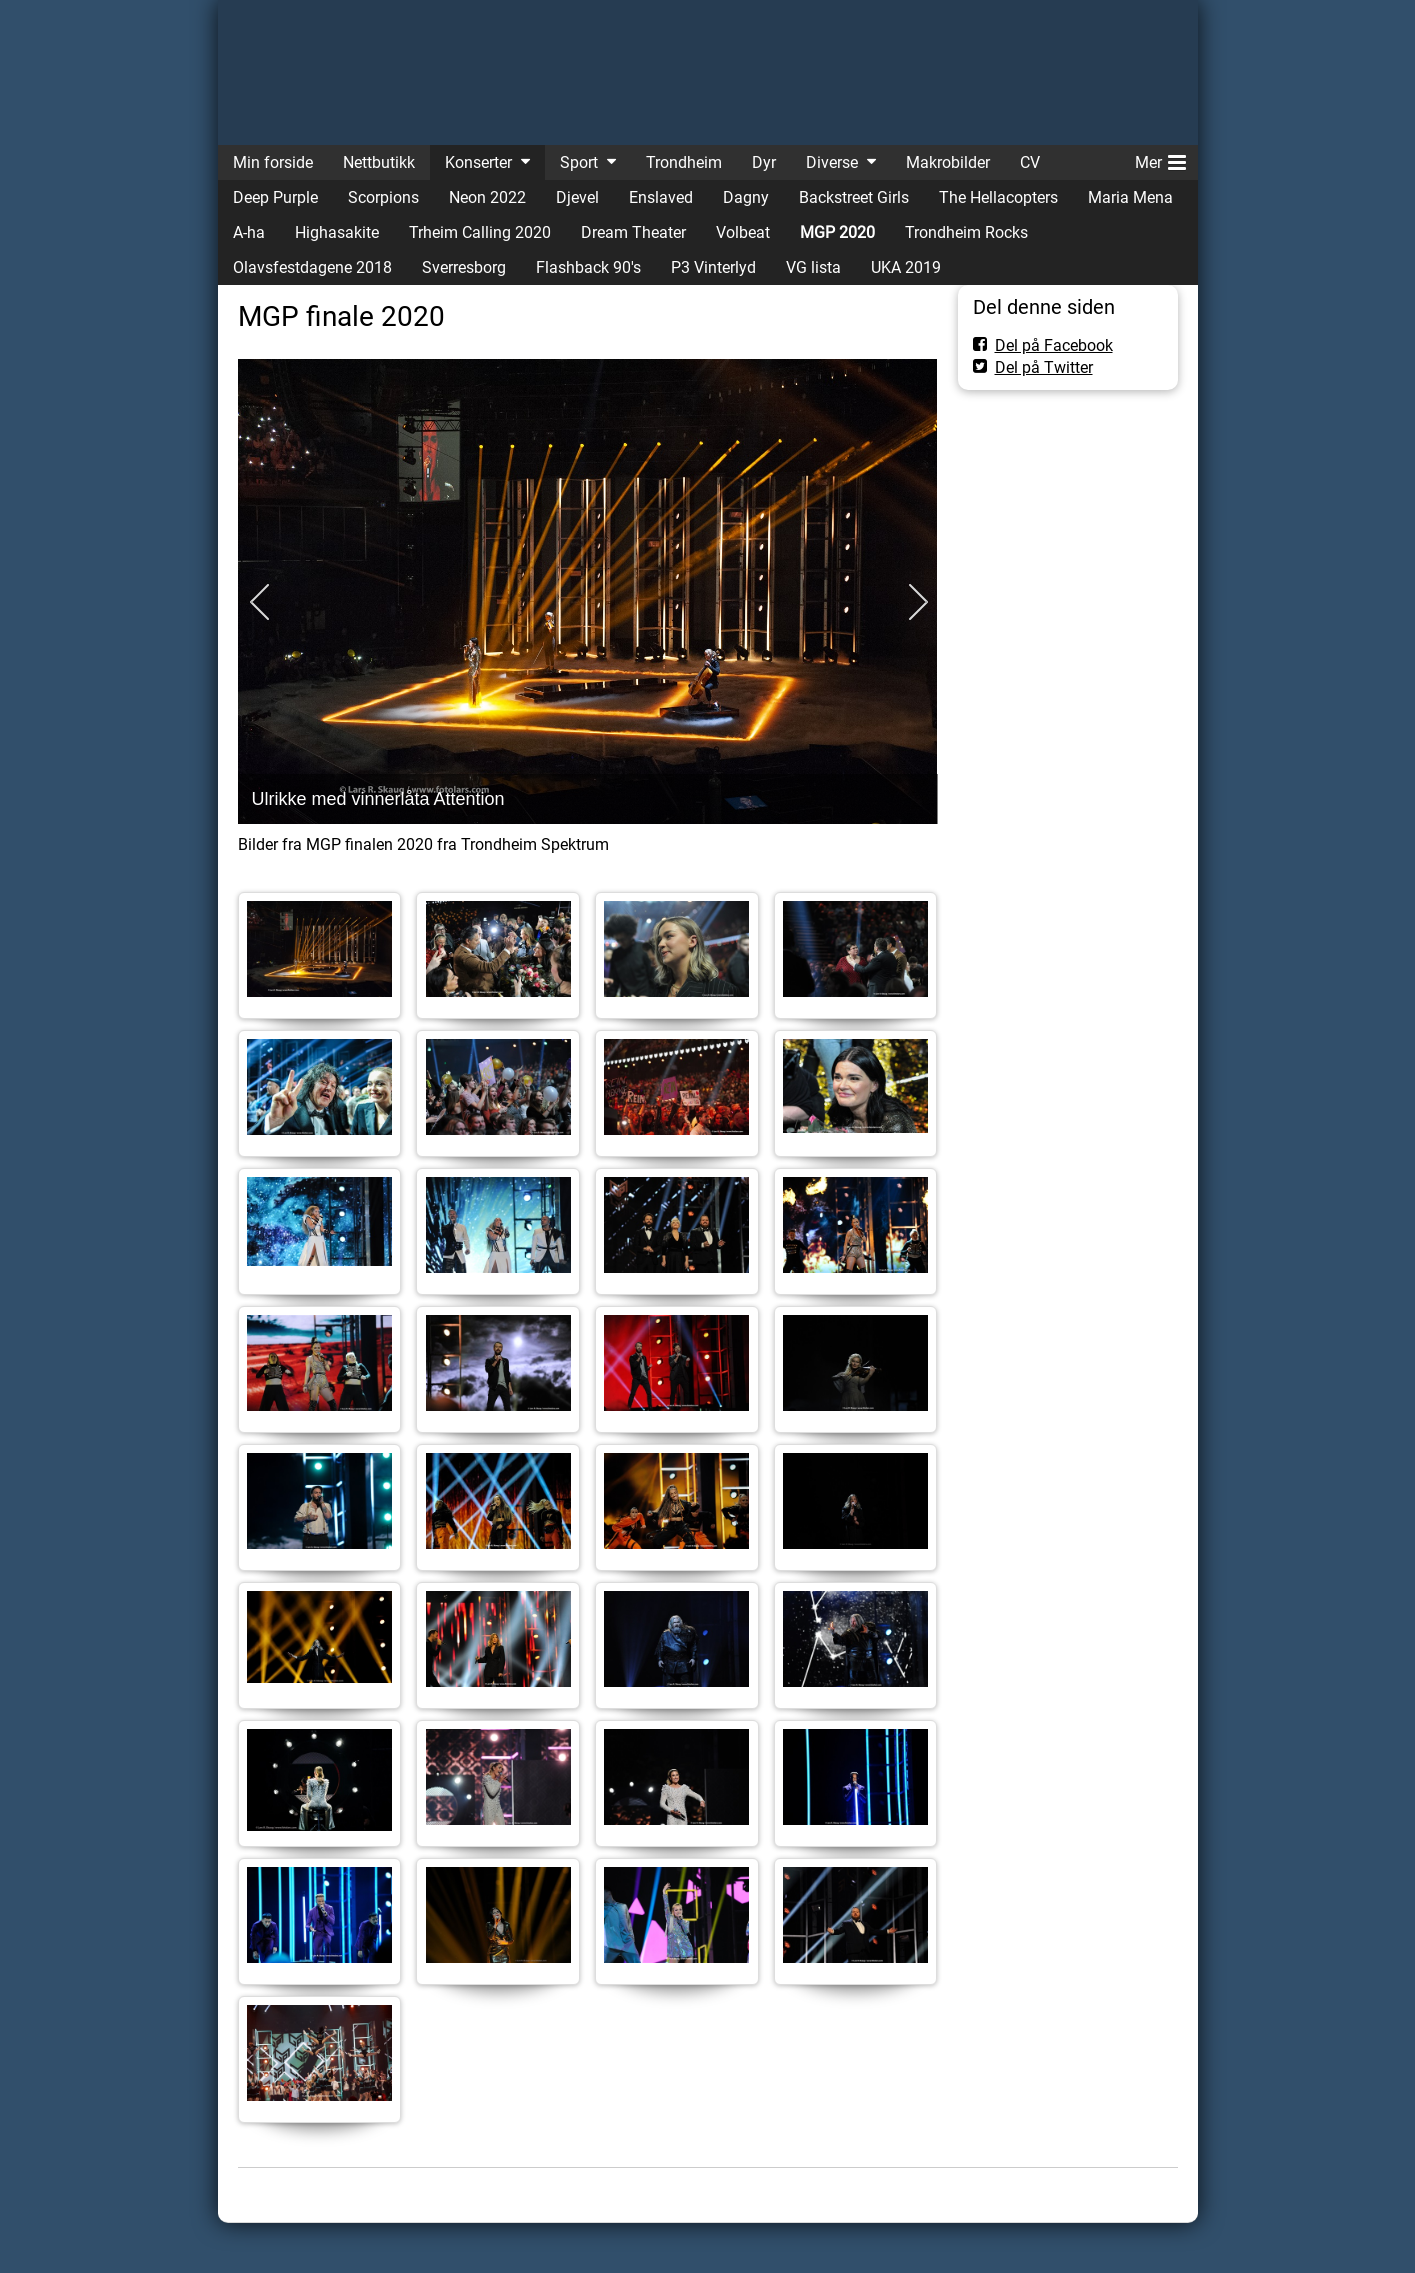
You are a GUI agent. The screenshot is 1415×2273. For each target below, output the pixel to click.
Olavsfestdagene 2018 (312, 267)
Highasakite (337, 232)
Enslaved (661, 197)
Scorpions (383, 197)
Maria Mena (1130, 197)
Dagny (746, 197)
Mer (1160, 159)
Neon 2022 (487, 197)
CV (1030, 162)
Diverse (832, 162)
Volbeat (743, 232)
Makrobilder (948, 162)
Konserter (478, 162)
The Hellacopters (998, 197)
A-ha (249, 232)
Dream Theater (633, 232)
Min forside (273, 162)
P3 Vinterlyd (713, 267)
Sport (579, 162)
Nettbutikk (379, 162)
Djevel (577, 197)
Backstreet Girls (854, 197)
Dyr (764, 162)
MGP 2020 (837, 232)
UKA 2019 (906, 267)
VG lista (813, 267)
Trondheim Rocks (966, 232)
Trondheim (684, 162)
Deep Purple (275, 197)
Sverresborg (464, 267)
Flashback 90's (588, 267)
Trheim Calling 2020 (480, 232)
